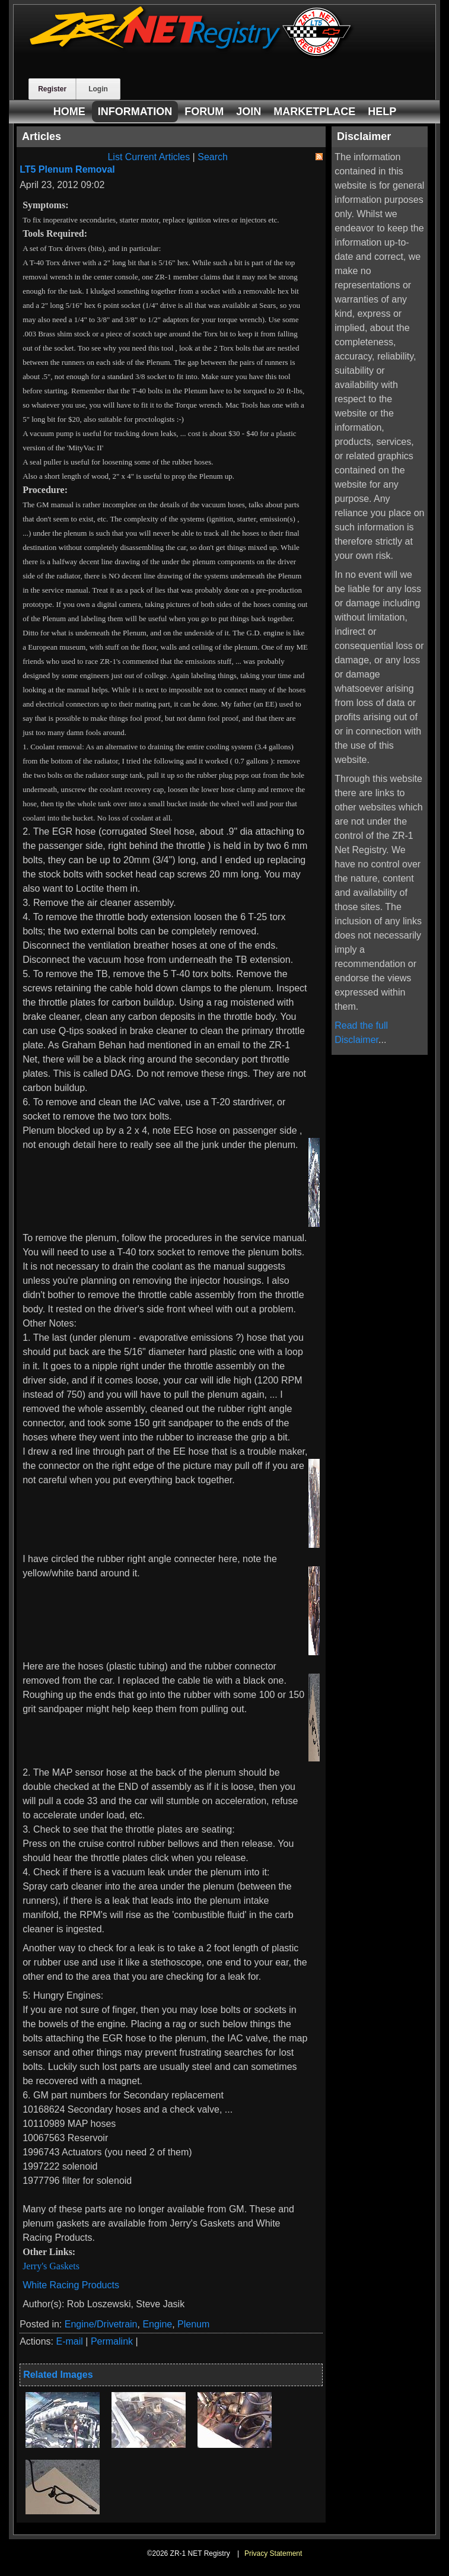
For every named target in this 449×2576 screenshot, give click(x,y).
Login (98, 89)
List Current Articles (148, 157)
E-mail (69, 2341)
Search (213, 157)
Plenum (193, 2324)
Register (52, 89)
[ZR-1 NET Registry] (191, 55)
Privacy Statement (273, 2553)
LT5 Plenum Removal (67, 169)
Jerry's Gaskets (51, 2266)
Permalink (112, 2341)
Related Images (58, 2375)
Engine (157, 2324)
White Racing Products (71, 2285)
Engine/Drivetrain (101, 2324)
